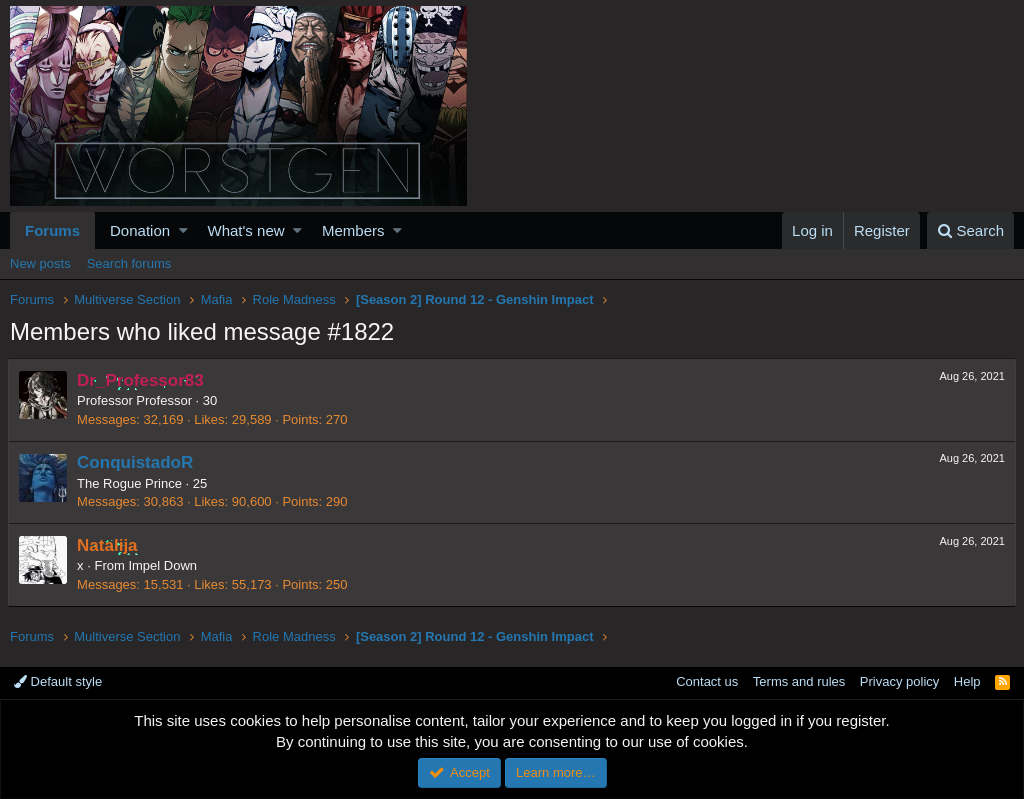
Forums (52, 230)
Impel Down (164, 565)
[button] (183, 230)
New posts (40, 263)
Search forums (129, 263)
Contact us (707, 681)
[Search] (970, 230)
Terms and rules (799, 681)
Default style (58, 681)
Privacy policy (899, 681)
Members (353, 230)
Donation (140, 230)
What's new (246, 230)
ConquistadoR (137, 462)
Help (967, 681)
